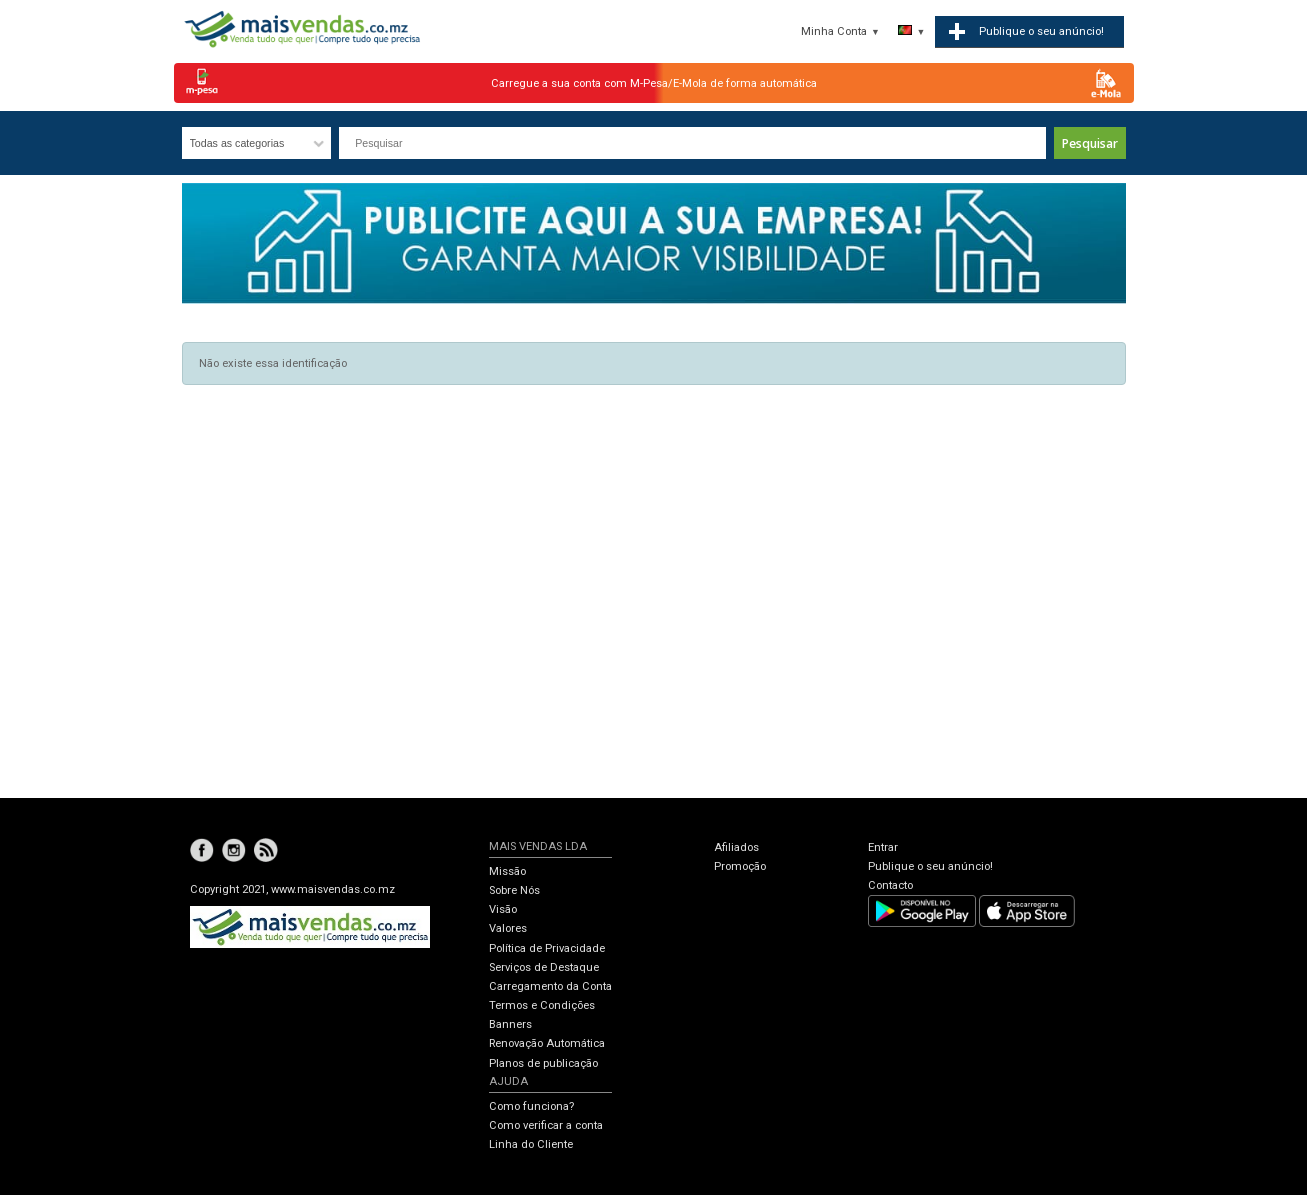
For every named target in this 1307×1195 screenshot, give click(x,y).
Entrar (883, 847)
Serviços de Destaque (544, 967)
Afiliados (736, 847)
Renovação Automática (547, 1043)
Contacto (890, 885)
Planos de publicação (543, 1063)
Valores (508, 928)
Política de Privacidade (547, 948)
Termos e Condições (542, 1005)
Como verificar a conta (546, 1125)
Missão (507, 871)
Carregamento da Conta (550, 986)
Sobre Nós (514, 890)
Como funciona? (531, 1106)
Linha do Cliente (531, 1144)
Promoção (740, 866)
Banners (510, 1024)
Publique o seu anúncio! (930, 866)
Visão (503, 909)
